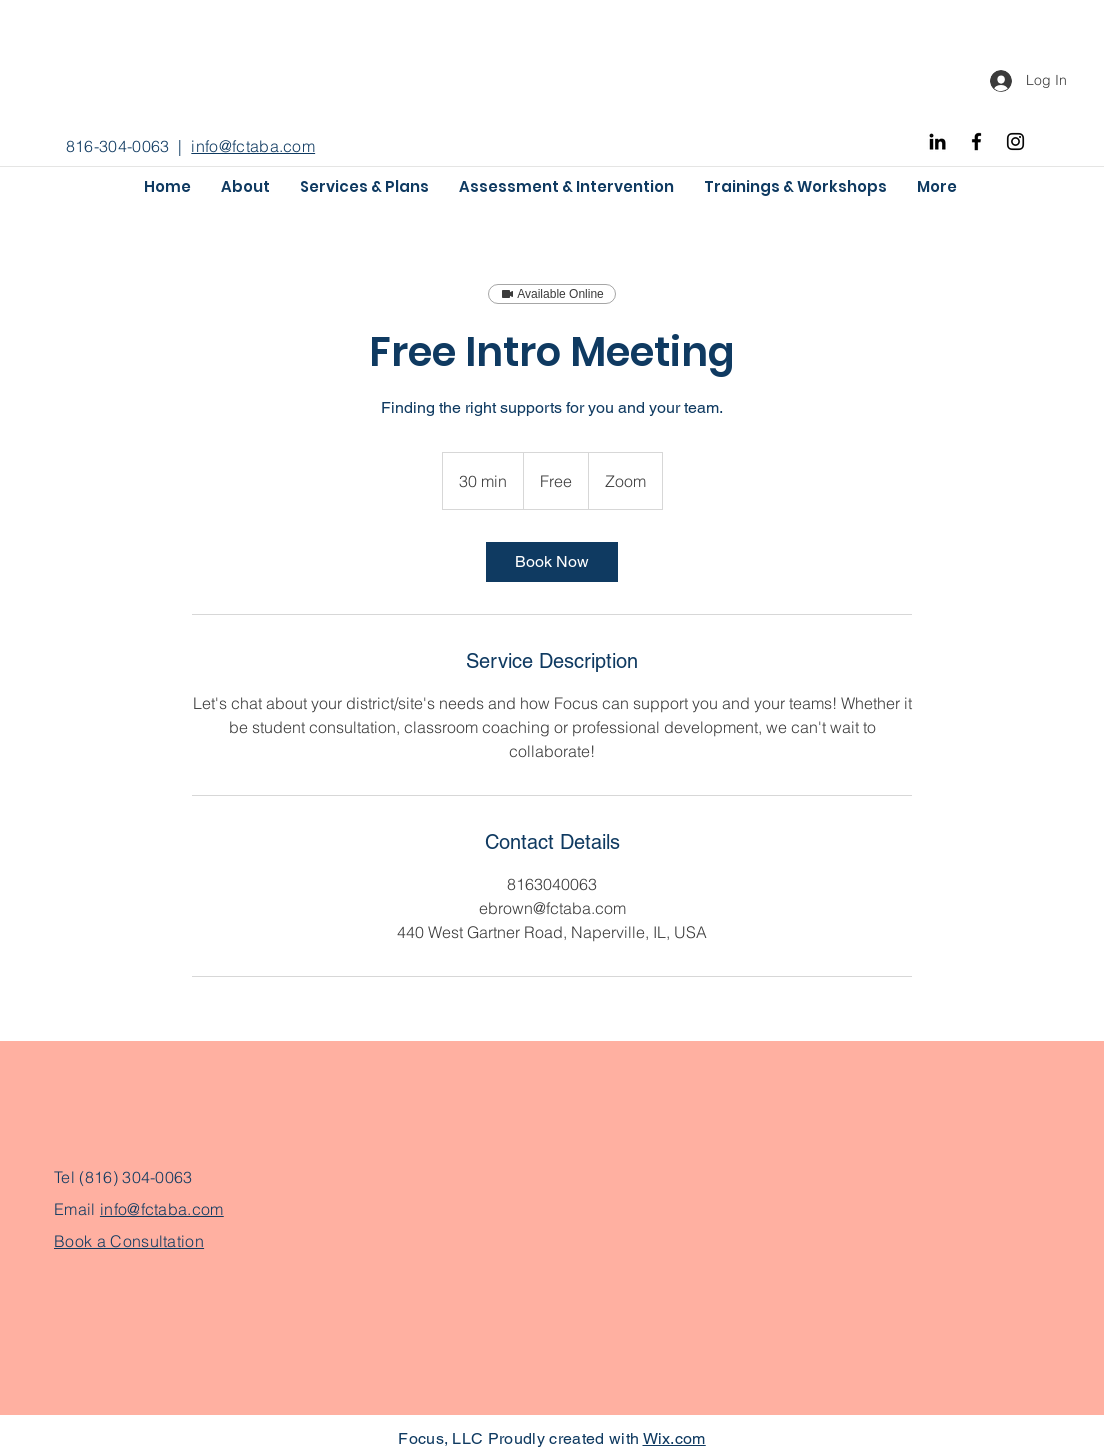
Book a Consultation (129, 1241)
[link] (552, 562)
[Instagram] (1015, 141)
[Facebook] (976, 141)
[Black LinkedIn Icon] (937, 141)
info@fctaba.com (253, 146)
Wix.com (674, 1438)
